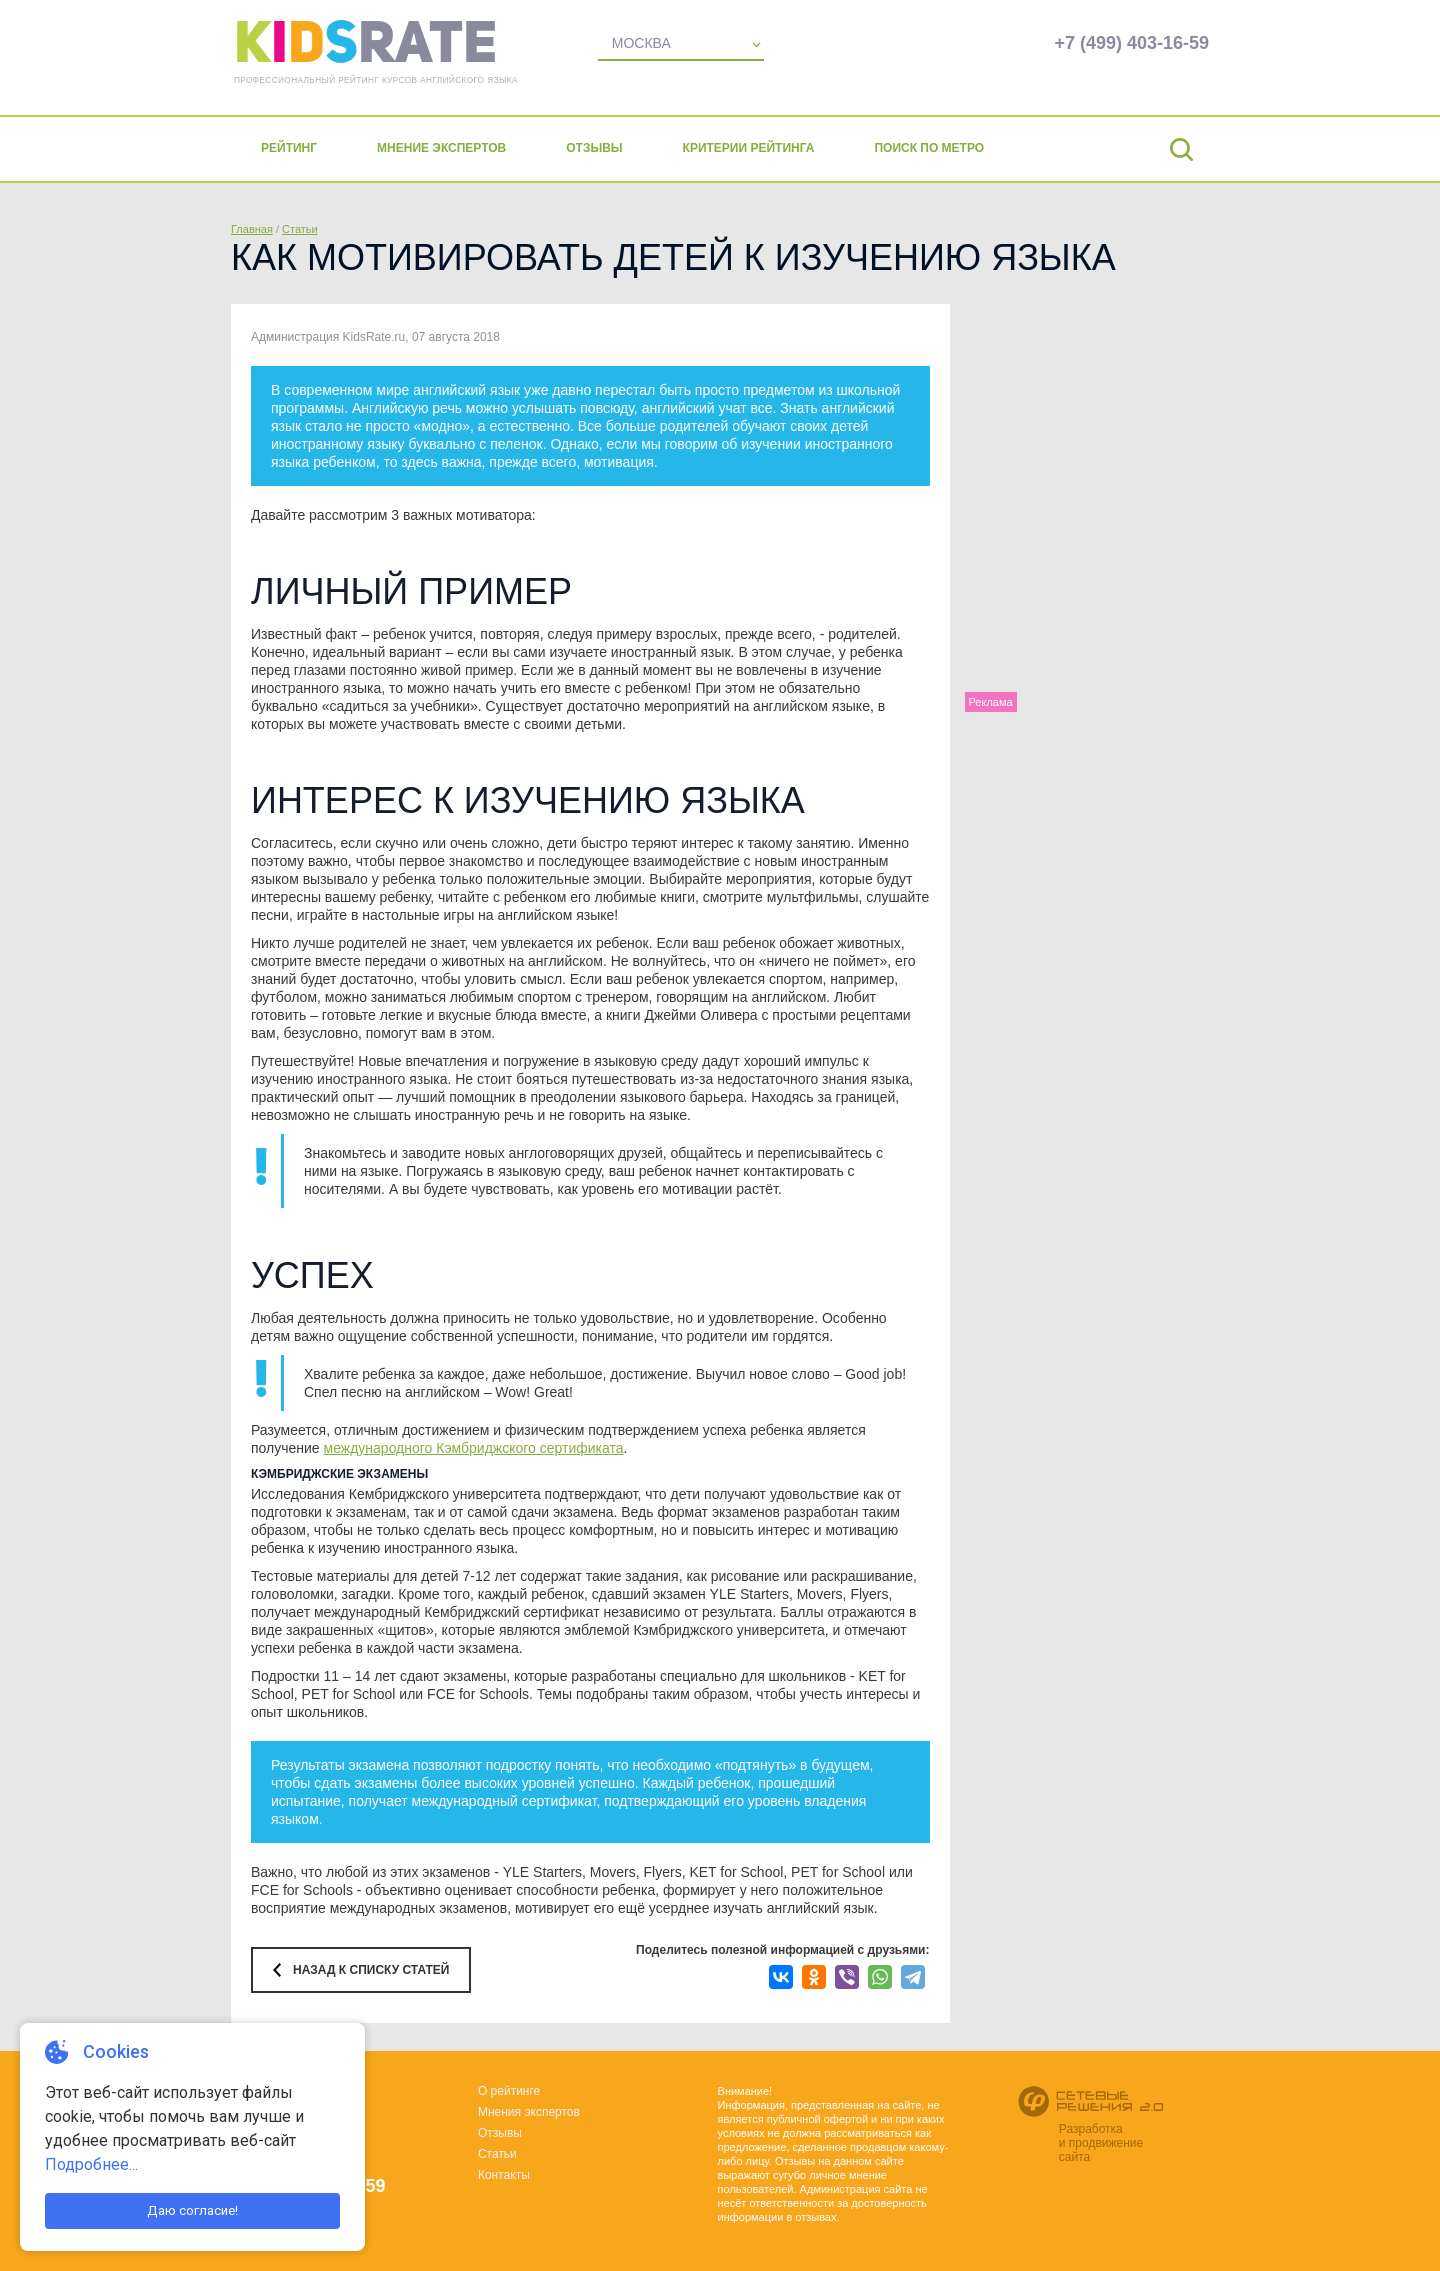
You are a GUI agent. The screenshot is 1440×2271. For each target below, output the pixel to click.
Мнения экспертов (529, 2112)
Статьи (300, 229)
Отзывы (594, 148)
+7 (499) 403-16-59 (1131, 43)
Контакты (504, 2175)
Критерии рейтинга (749, 148)
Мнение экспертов (441, 148)
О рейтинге (509, 2091)
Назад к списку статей (371, 1970)
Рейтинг (289, 148)
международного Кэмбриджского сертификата (474, 1448)
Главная (252, 229)
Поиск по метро (929, 148)
